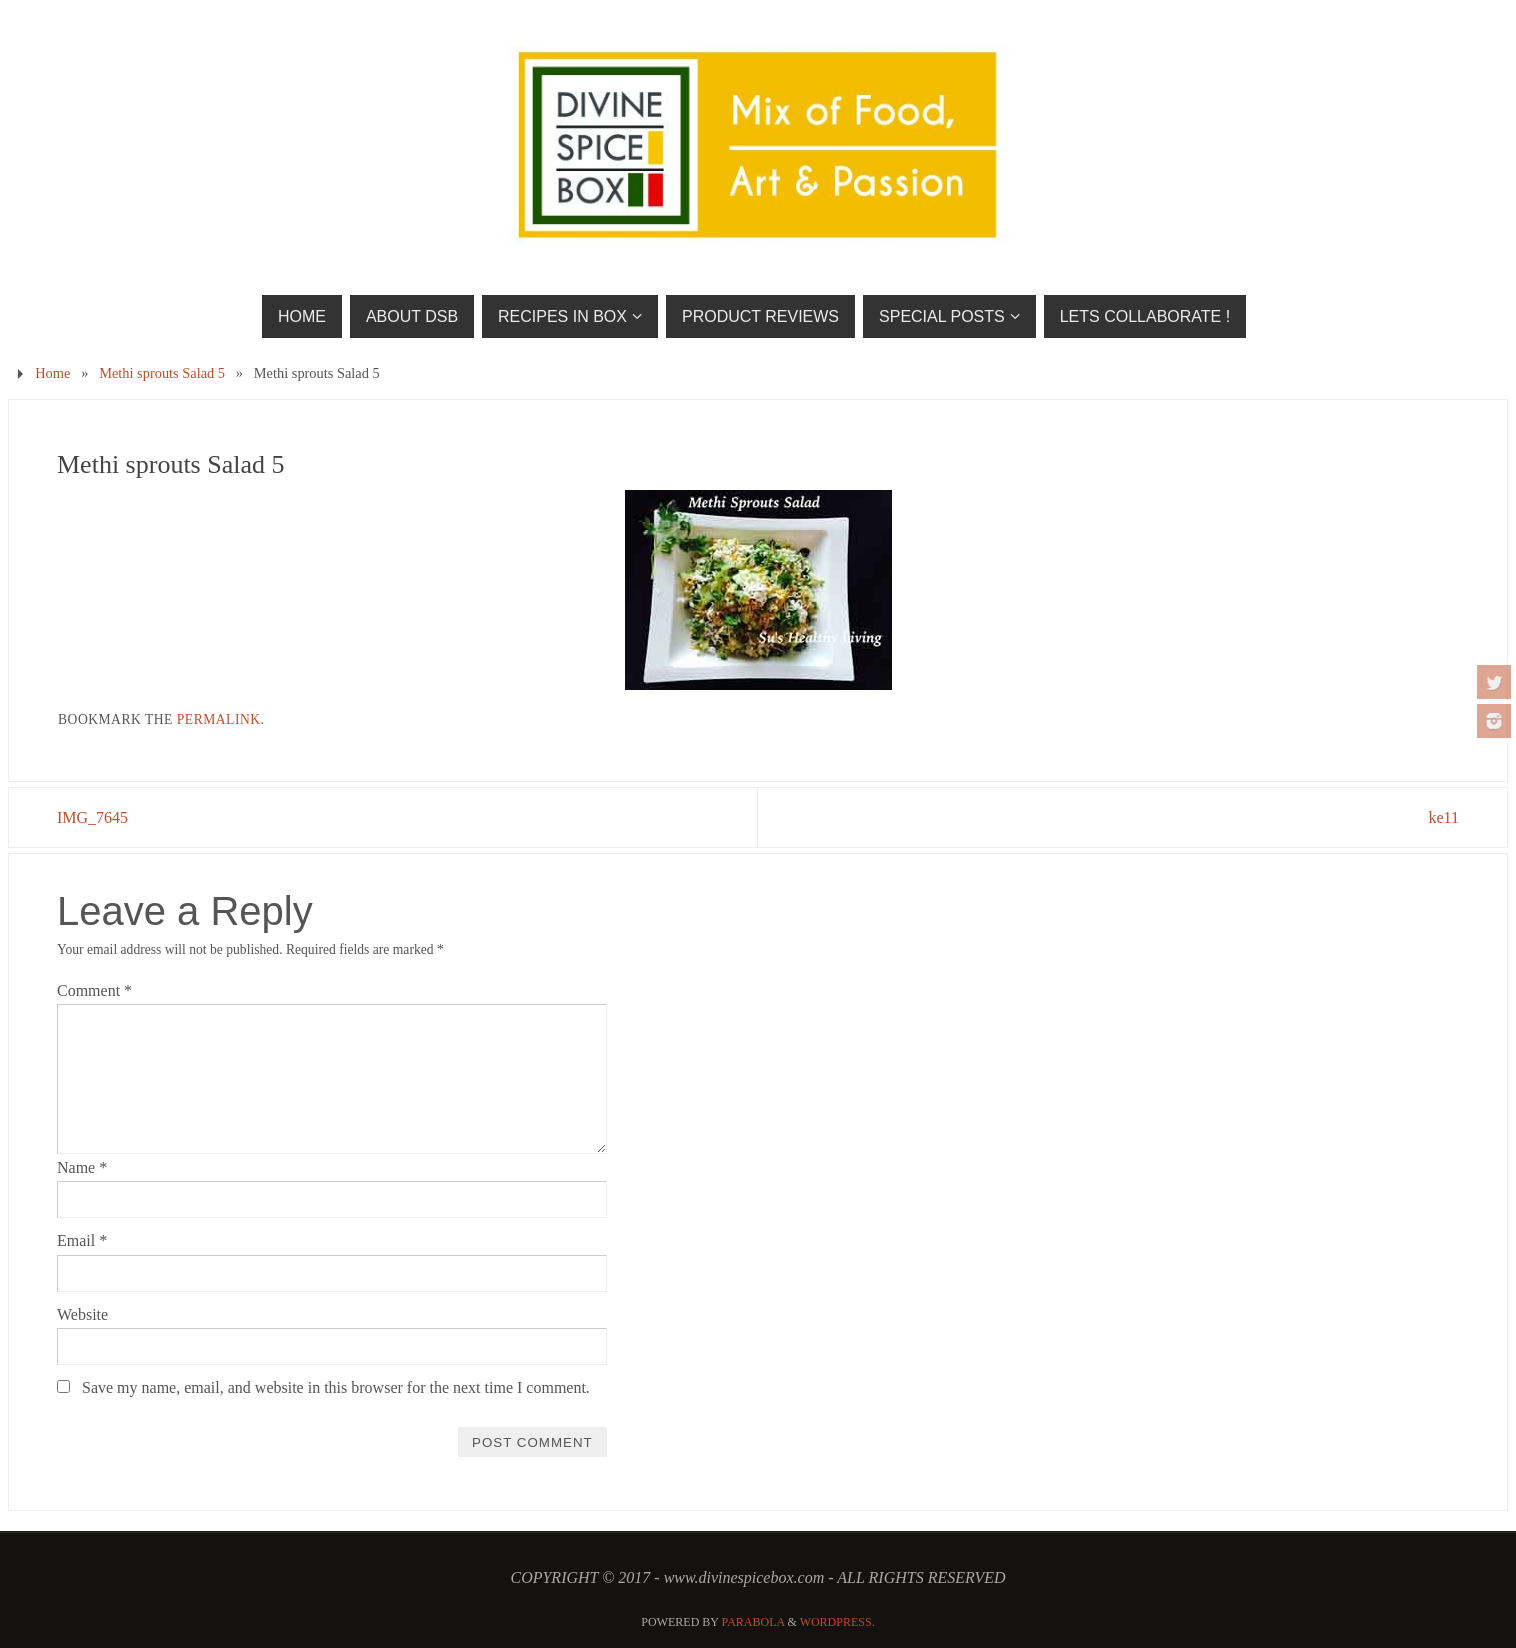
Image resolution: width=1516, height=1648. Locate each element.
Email (82, 1240)
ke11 (1443, 817)
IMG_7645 (92, 817)
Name (82, 1167)
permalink (219, 719)
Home (52, 373)
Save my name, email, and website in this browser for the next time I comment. (336, 1387)
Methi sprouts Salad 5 (162, 373)
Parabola (753, 1622)
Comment (94, 990)
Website (82, 1314)
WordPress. (837, 1622)
